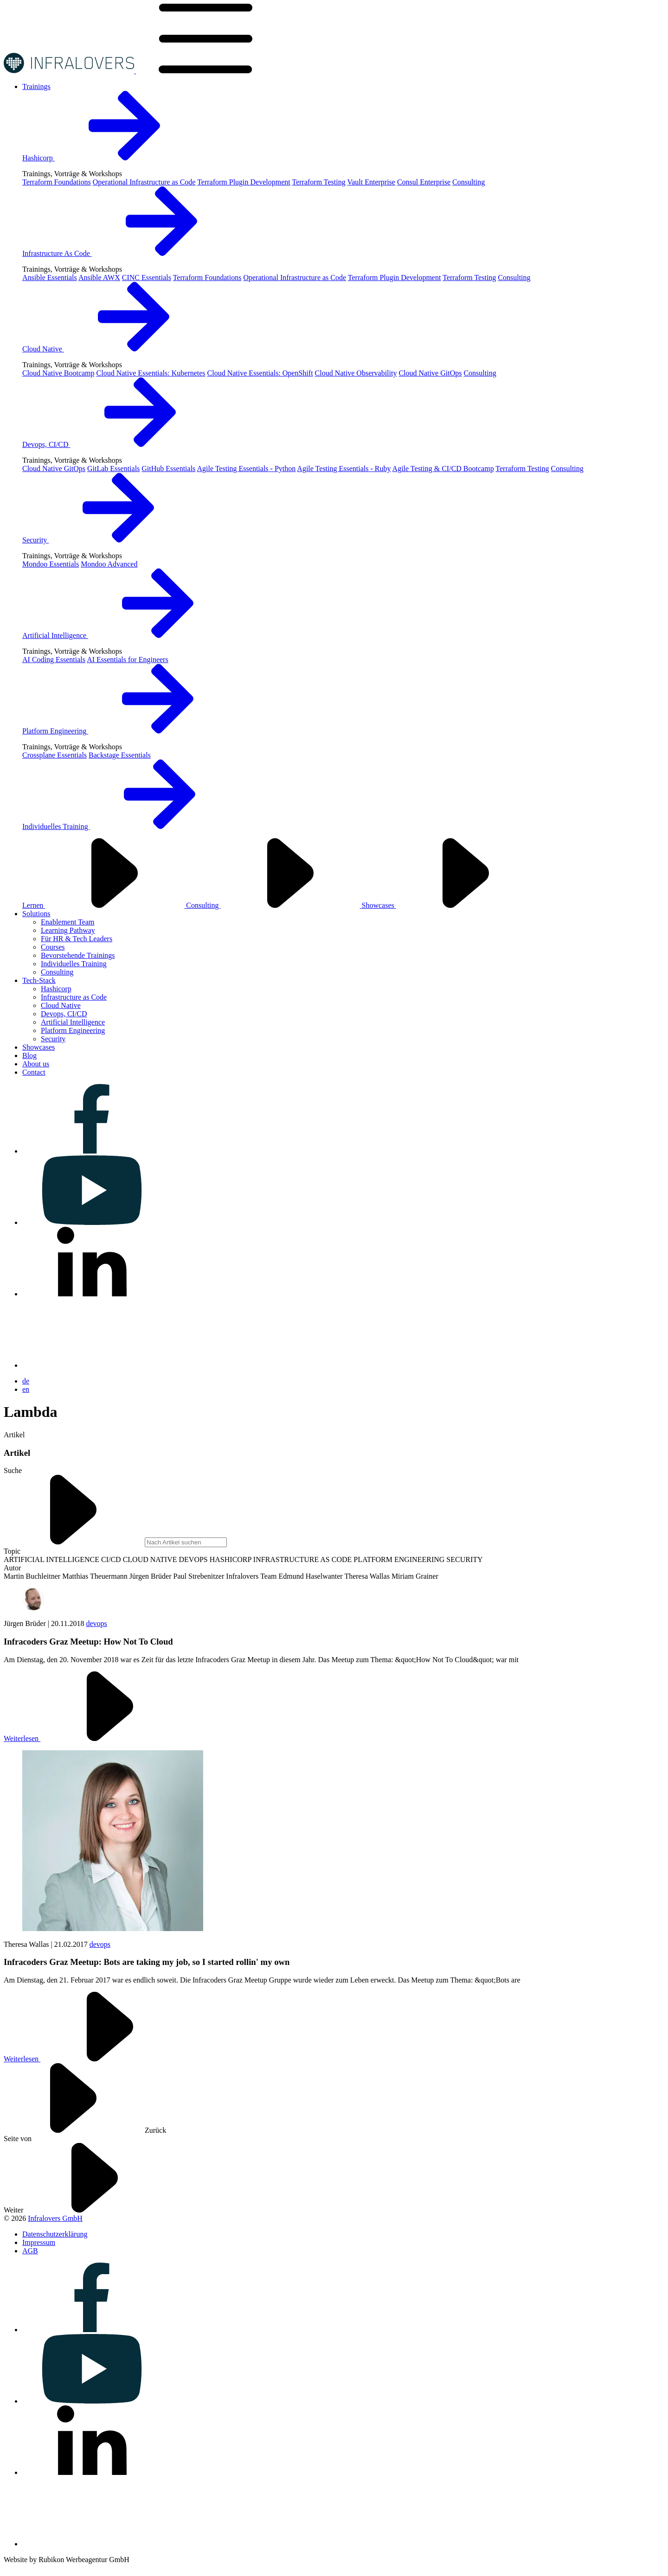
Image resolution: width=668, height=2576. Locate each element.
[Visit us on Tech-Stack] (39, 980)
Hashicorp (108, 158)
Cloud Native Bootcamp (58, 373)
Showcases (448, 905)
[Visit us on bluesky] (91, 1365)
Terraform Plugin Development (243, 182)
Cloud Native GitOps (430, 373)
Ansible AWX (99, 277)
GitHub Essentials (168, 468)
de (25, 1381)
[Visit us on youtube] (91, 1222)
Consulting (468, 182)
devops (96, 1623)
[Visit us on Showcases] (38, 1047)
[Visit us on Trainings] (36, 86)
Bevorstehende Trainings (78, 955)
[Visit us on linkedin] (91, 1294)
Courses (53, 947)
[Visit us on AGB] (30, 2251)
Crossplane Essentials (54, 755)
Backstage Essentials (120, 755)
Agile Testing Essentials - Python (246, 468)
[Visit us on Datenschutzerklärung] (54, 2234)
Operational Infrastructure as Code (144, 182)
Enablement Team (67, 922)
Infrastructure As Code (126, 253)
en (25, 1389)
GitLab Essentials (113, 468)
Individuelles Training (125, 826)
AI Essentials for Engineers (127, 659)
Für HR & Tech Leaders (76, 939)
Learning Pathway (68, 930)
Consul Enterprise (423, 182)
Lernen (104, 905)
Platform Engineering (124, 731)
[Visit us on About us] (35, 1064)
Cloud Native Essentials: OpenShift (260, 373)
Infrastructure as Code (74, 997)
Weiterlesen (92, 1738)
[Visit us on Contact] (33, 1072)
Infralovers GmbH (55, 2218)
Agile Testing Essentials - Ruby (344, 468)
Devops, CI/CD (116, 444)
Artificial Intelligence (124, 635)
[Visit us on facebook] (91, 1151)
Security (105, 540)
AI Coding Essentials (53, 659)
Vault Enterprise (371, 182)
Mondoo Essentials (50, 564)
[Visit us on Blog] (29, 1055)
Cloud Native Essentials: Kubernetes (151, 373)
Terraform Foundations (56, 182)
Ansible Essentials (49, 277)
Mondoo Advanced (109, 564)
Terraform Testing (318, 182)
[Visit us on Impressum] (38, 2242)
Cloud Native (112, 349)
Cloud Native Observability (356, 373)
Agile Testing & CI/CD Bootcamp (443, 468)
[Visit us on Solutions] (36, 914)
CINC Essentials (146, 277)
